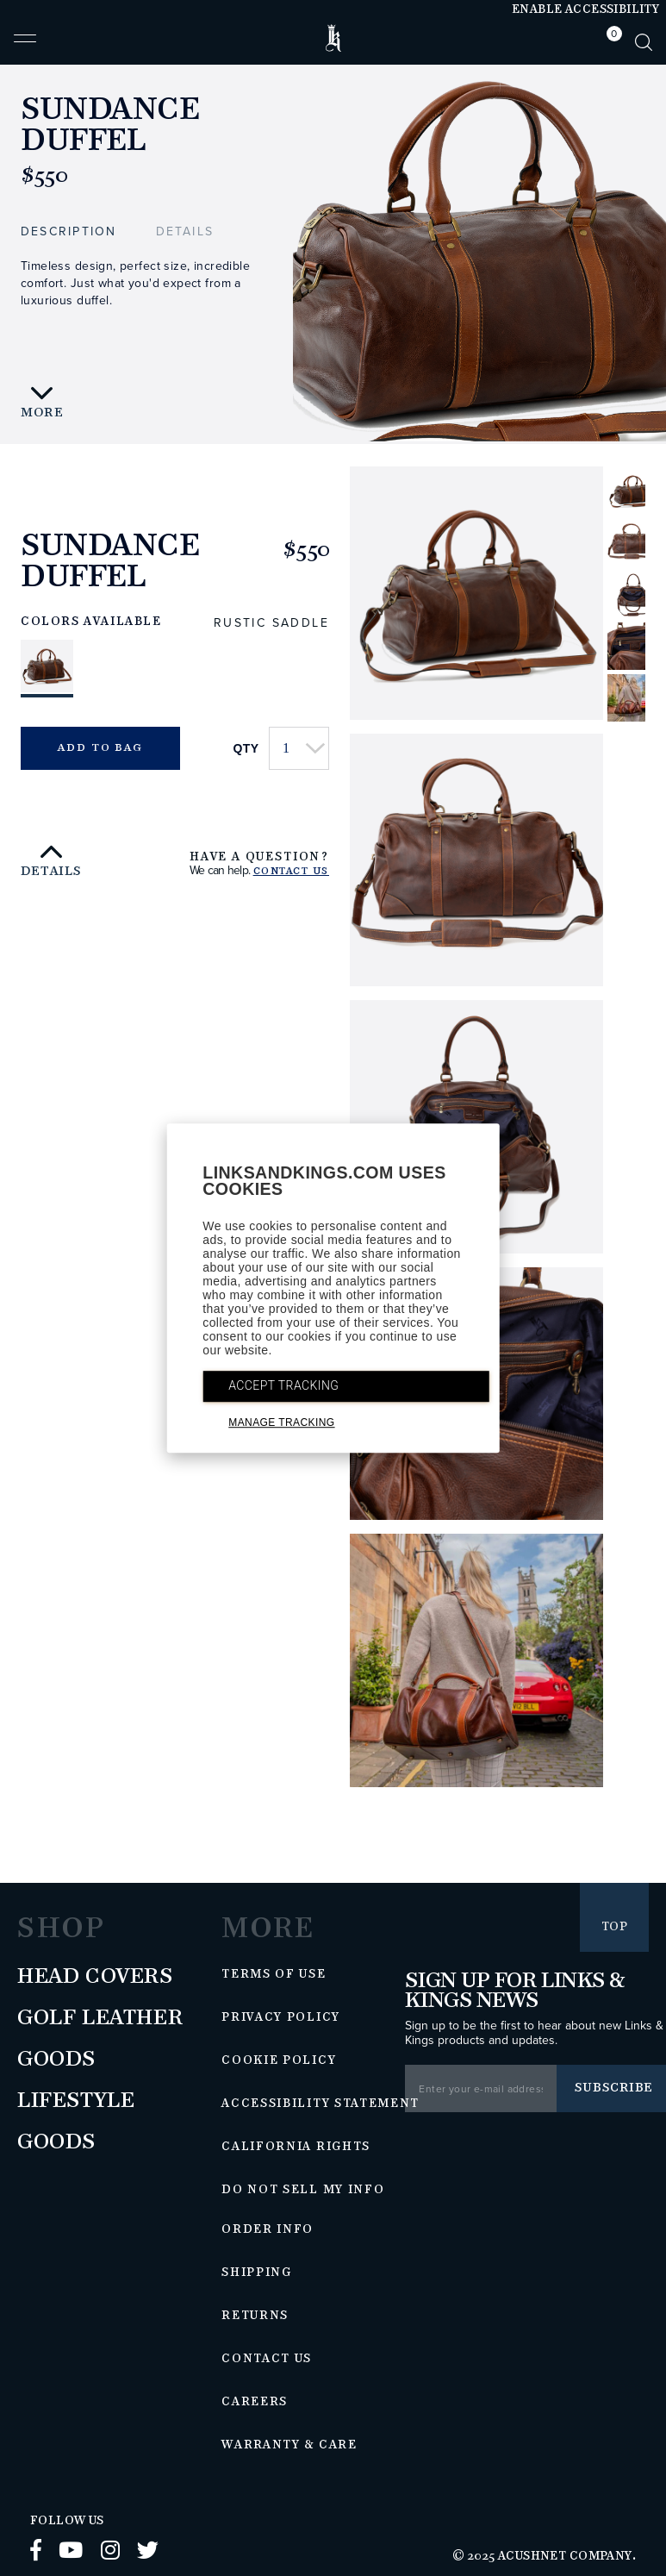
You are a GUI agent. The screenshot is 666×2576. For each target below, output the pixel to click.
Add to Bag (100, 748)
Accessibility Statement (320, 2103)
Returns (255, 2315)
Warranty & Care (289, 2445)
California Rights (295, 2146)
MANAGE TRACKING (281, 1422)
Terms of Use (273, 1974)
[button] (25, 45)
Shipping (256, 2272)
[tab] (610, 42)
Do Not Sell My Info (302, 2190)
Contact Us (291, 871)
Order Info (267, 2229)
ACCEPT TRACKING (283, 1385)
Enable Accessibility (585, 9)
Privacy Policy (280, 2017)
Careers (254, 2402)
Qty (246, 748)
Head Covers (95, 1976)
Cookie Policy (278, 2060)
